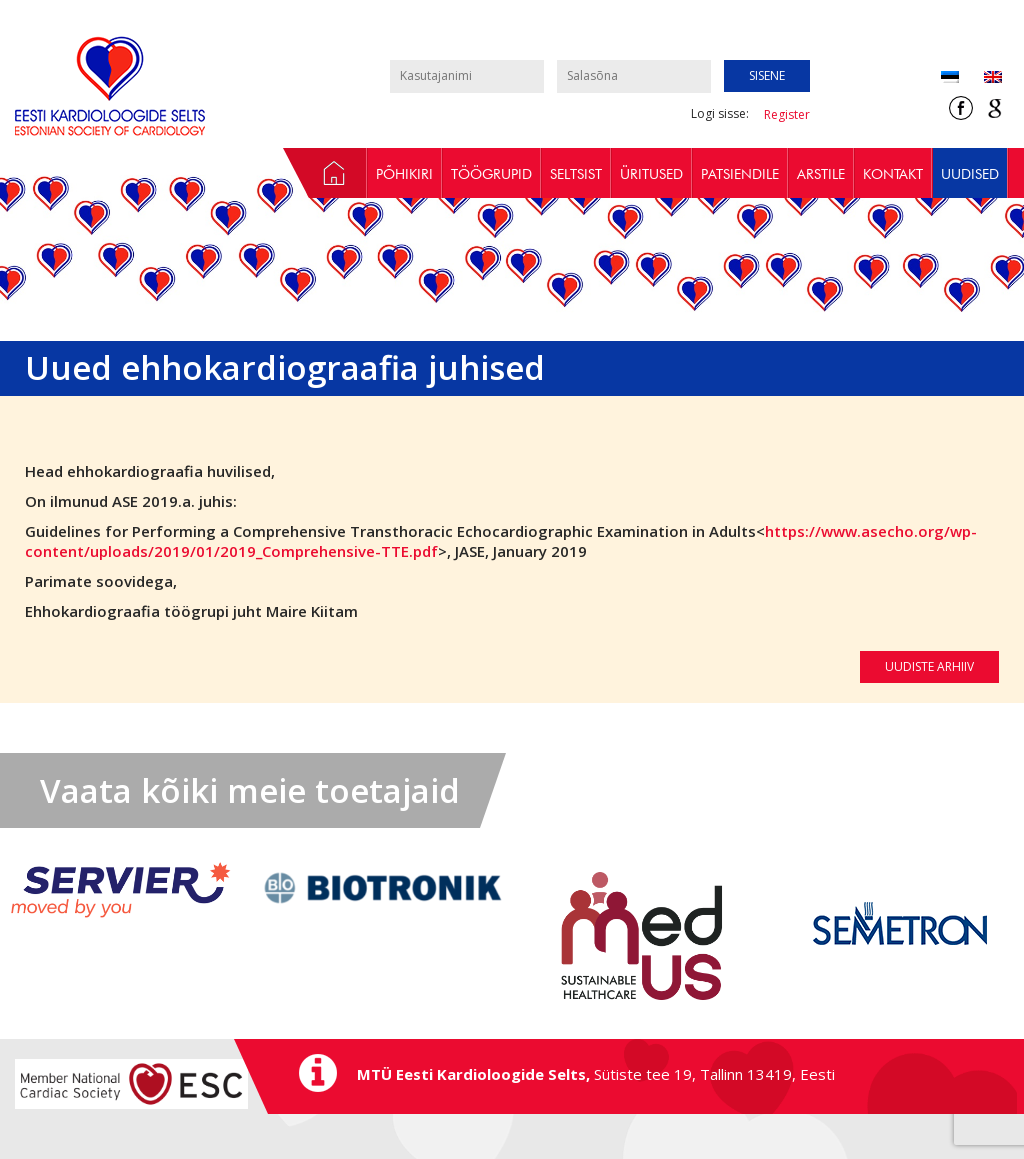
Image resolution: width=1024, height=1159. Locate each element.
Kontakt (893, 174)
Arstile (821, 174)
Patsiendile (740, 174)
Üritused (651, 174)
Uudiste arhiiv (929, 666)
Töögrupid (491, 174)
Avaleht (325, 173)
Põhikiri (404, 174)
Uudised (970, 174)
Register (787, 114)
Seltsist (576, 174)
